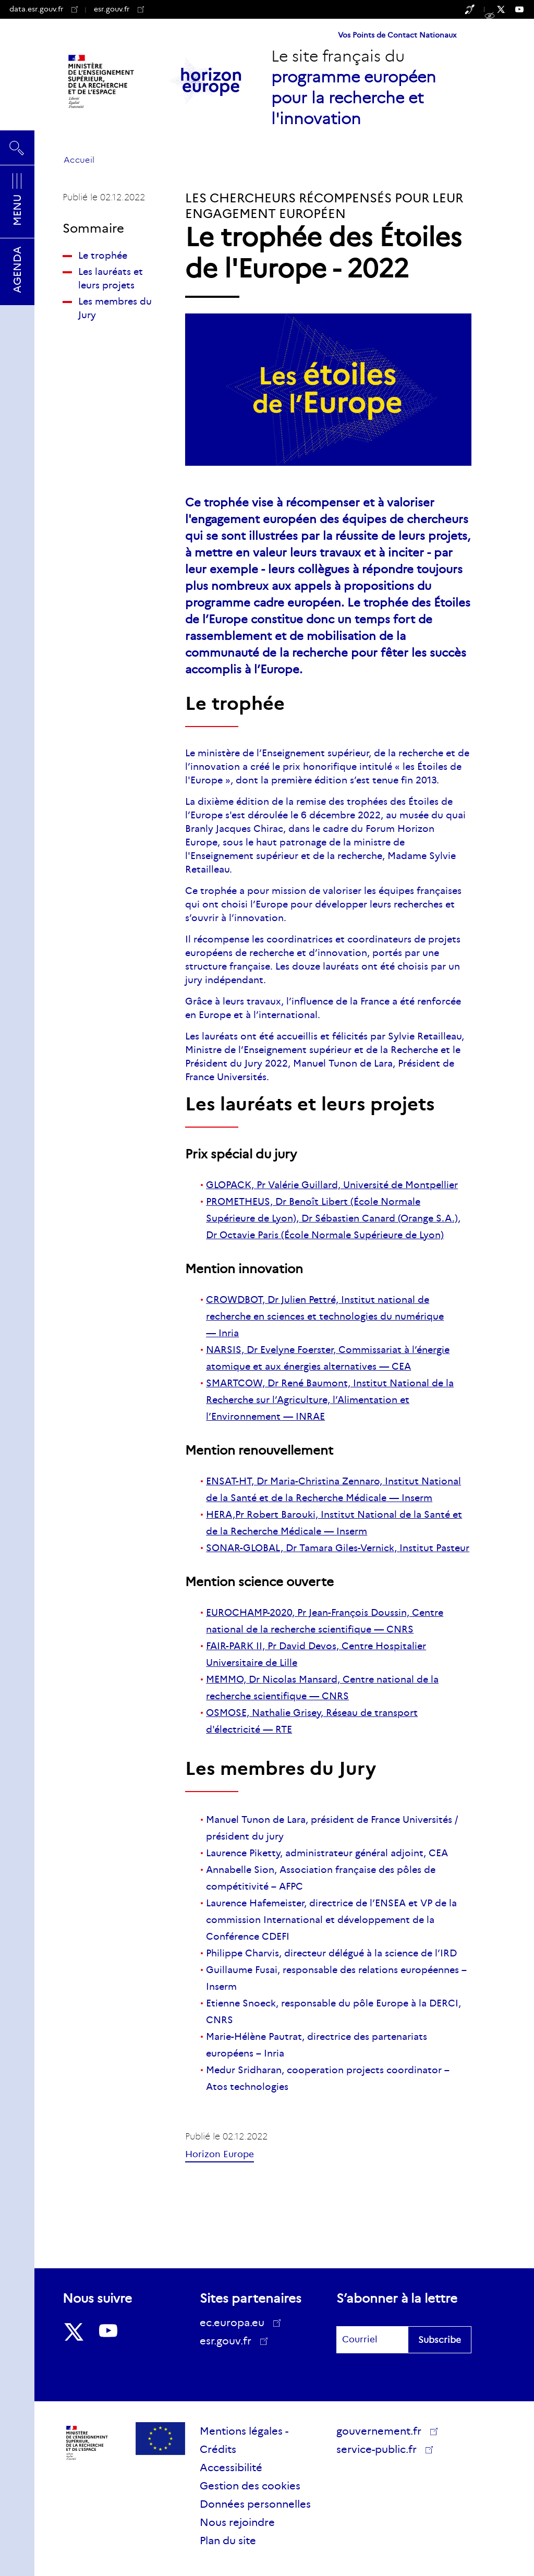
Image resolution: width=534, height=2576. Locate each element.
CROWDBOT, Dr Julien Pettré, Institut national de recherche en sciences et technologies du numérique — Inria (325, 1316)
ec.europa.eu (236, 2322)
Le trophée (102, 255)
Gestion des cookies (250, 2486)
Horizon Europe (219, 2154)
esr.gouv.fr (119, 9)
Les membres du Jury (115, 308)
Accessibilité (231, 2467)
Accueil (79, 160)
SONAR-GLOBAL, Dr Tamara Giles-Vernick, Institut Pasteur (337, 1548)
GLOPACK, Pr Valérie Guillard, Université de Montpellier (332, 1185)
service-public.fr (380, 2451)
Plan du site (228, 2540)
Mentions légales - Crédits (244, 2440)
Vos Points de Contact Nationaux (397, 35)
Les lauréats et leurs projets (110, 278)
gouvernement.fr (382, 2431)
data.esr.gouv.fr (43, 9)
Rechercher (17, 147)
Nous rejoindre (237, 2522)
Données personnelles (255, 2504)
